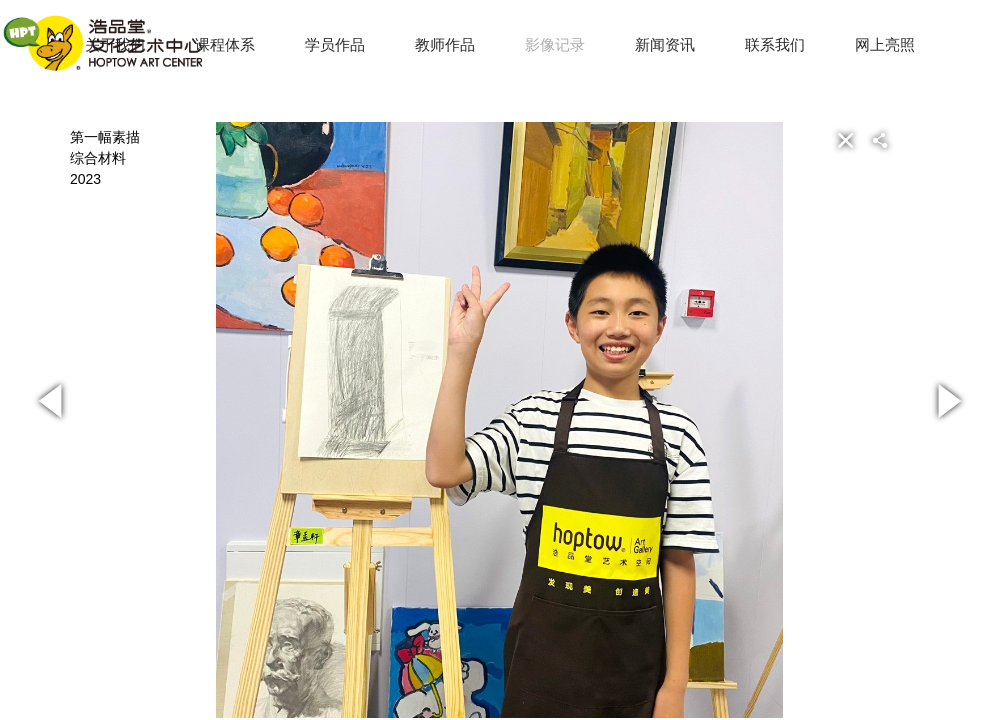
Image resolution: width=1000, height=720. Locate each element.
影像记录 (555, 44)
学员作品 (335, 44)
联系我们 (775, 44)
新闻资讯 (665, 44)
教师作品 (445, 44)
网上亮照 (885, 44)
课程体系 (225, 44)
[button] (912, 140)
